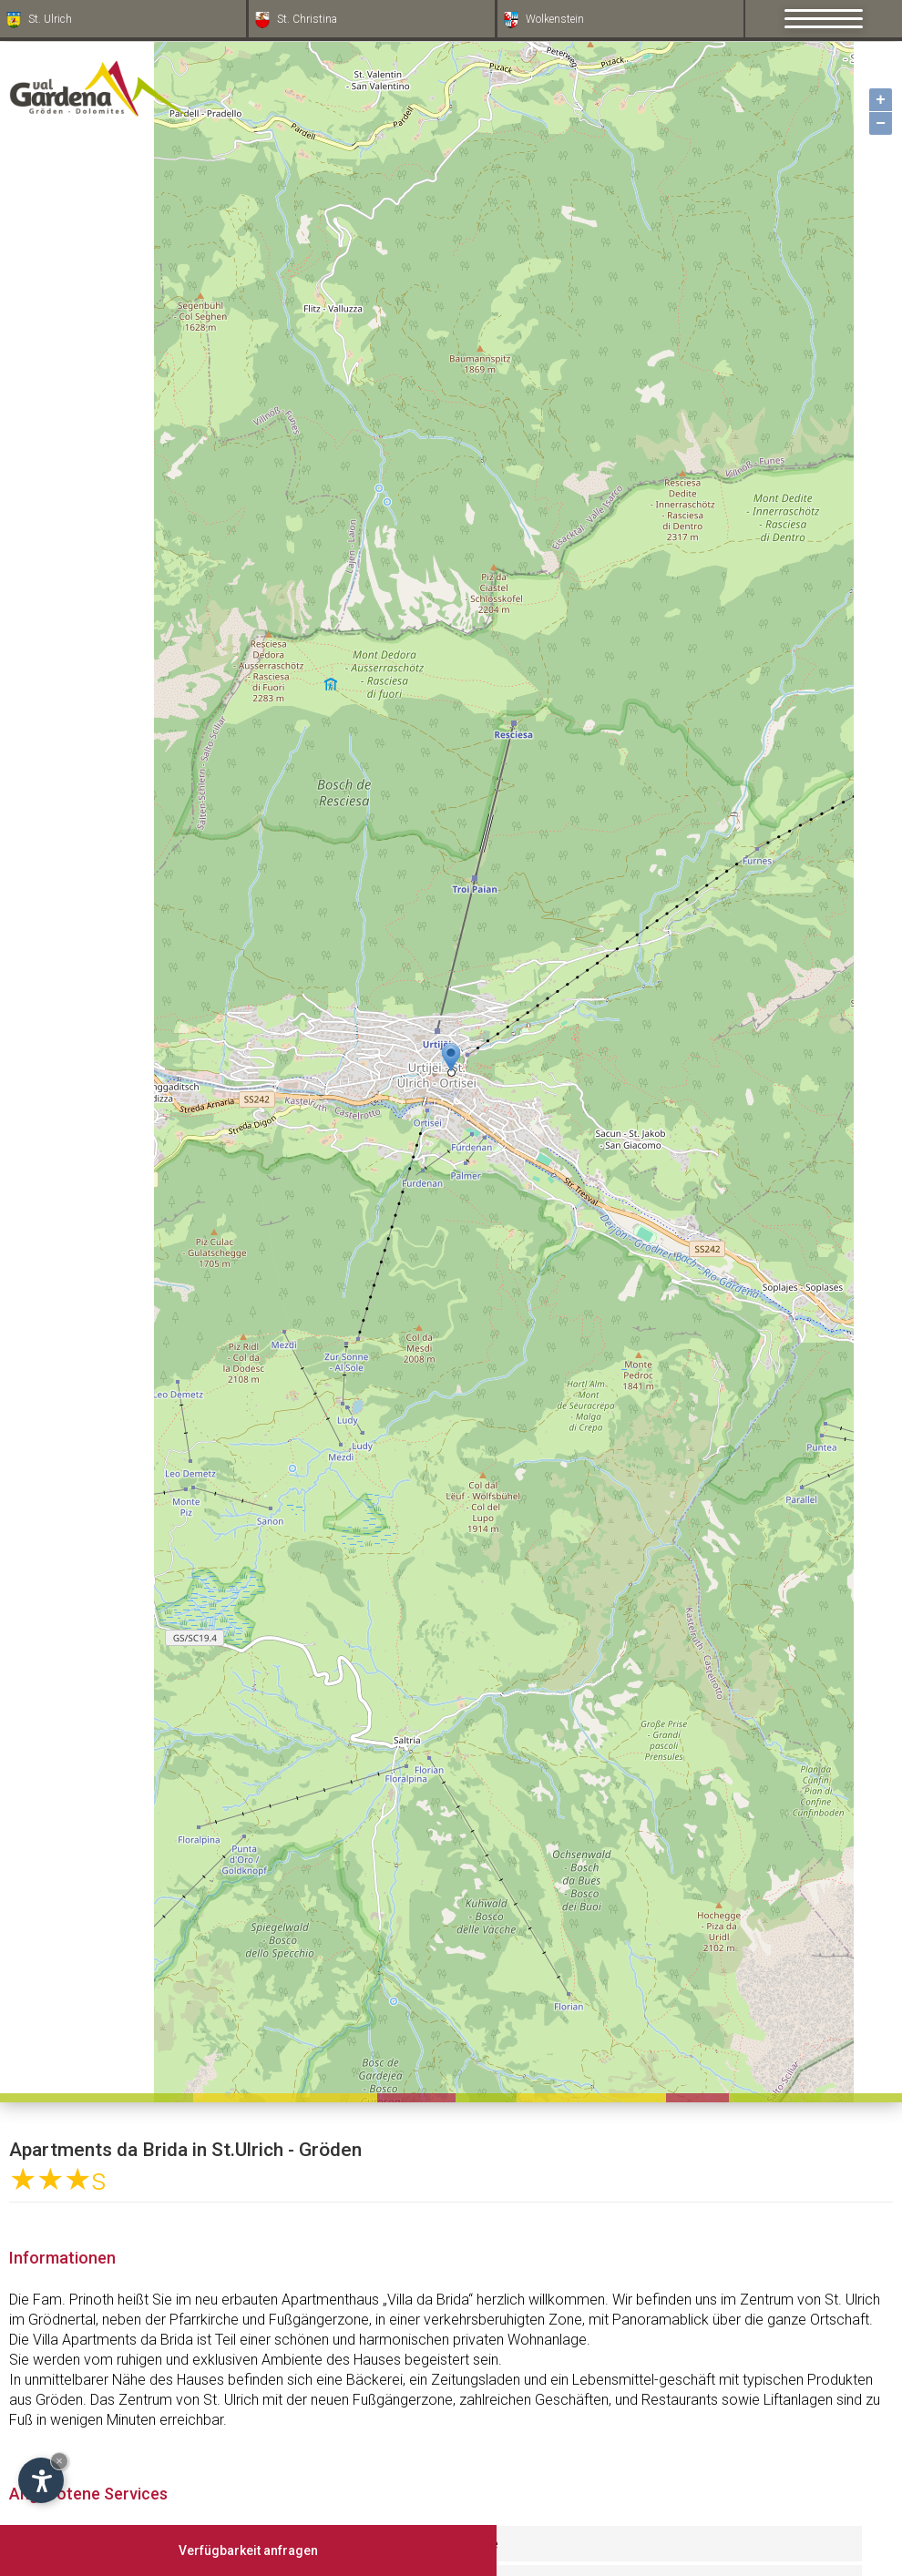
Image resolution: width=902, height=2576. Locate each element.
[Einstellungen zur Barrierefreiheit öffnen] (41, 2480)
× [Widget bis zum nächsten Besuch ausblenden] (59, 2461)
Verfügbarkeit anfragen (248, 2550)
